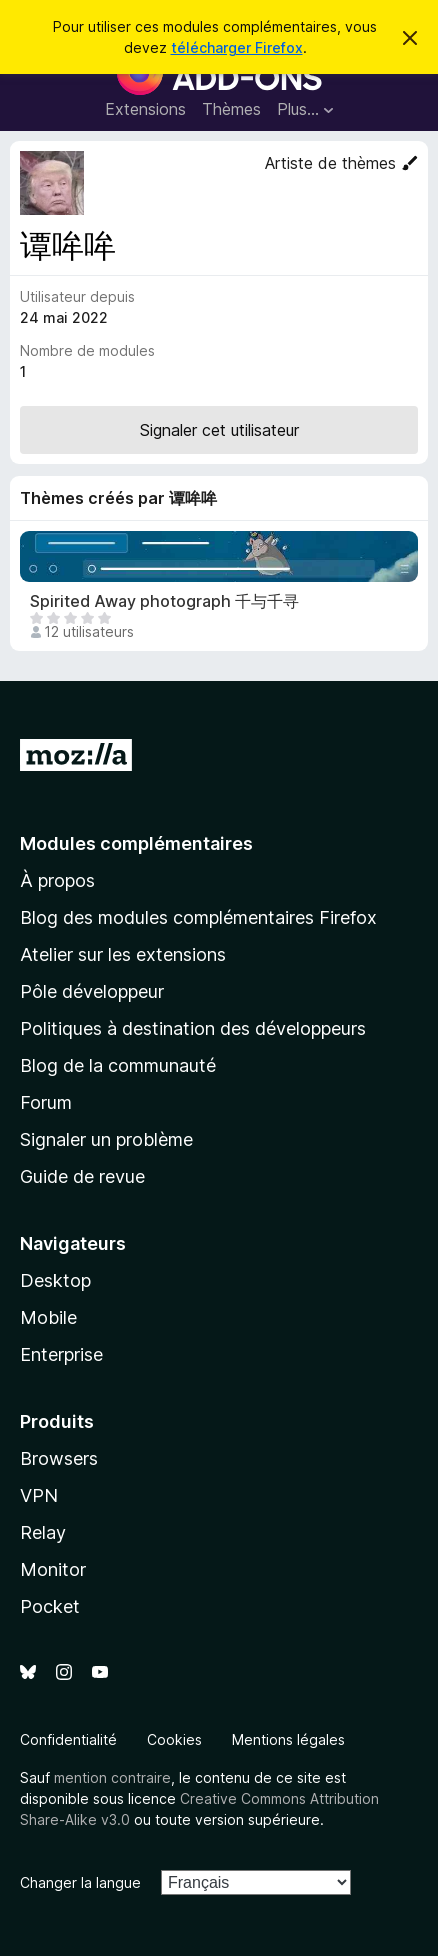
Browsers (59, 1458)
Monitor (53, 1569)
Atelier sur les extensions (123, 954)
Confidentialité (68, 1739)
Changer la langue (80, 1882)
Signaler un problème (106, 1139)
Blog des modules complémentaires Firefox (198, 917)
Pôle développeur (92, 991)
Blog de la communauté (118, 1065)
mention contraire (112, 1777)
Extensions (145, 109)
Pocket (50, 1606)
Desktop (55, 1280)
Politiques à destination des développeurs (193, 1028)
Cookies (174, 1739)
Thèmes (231, 109)
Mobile (48, 1317)
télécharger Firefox (237, 47)
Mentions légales (288, 1739)
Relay (43, 1532)
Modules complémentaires (136, 843)
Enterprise (61, 1354)
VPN (39, 1495)
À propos (57, 880)
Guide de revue (82, 1176)
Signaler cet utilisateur (219, 430)
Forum (46, 1102)
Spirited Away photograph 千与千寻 (164, 601)
